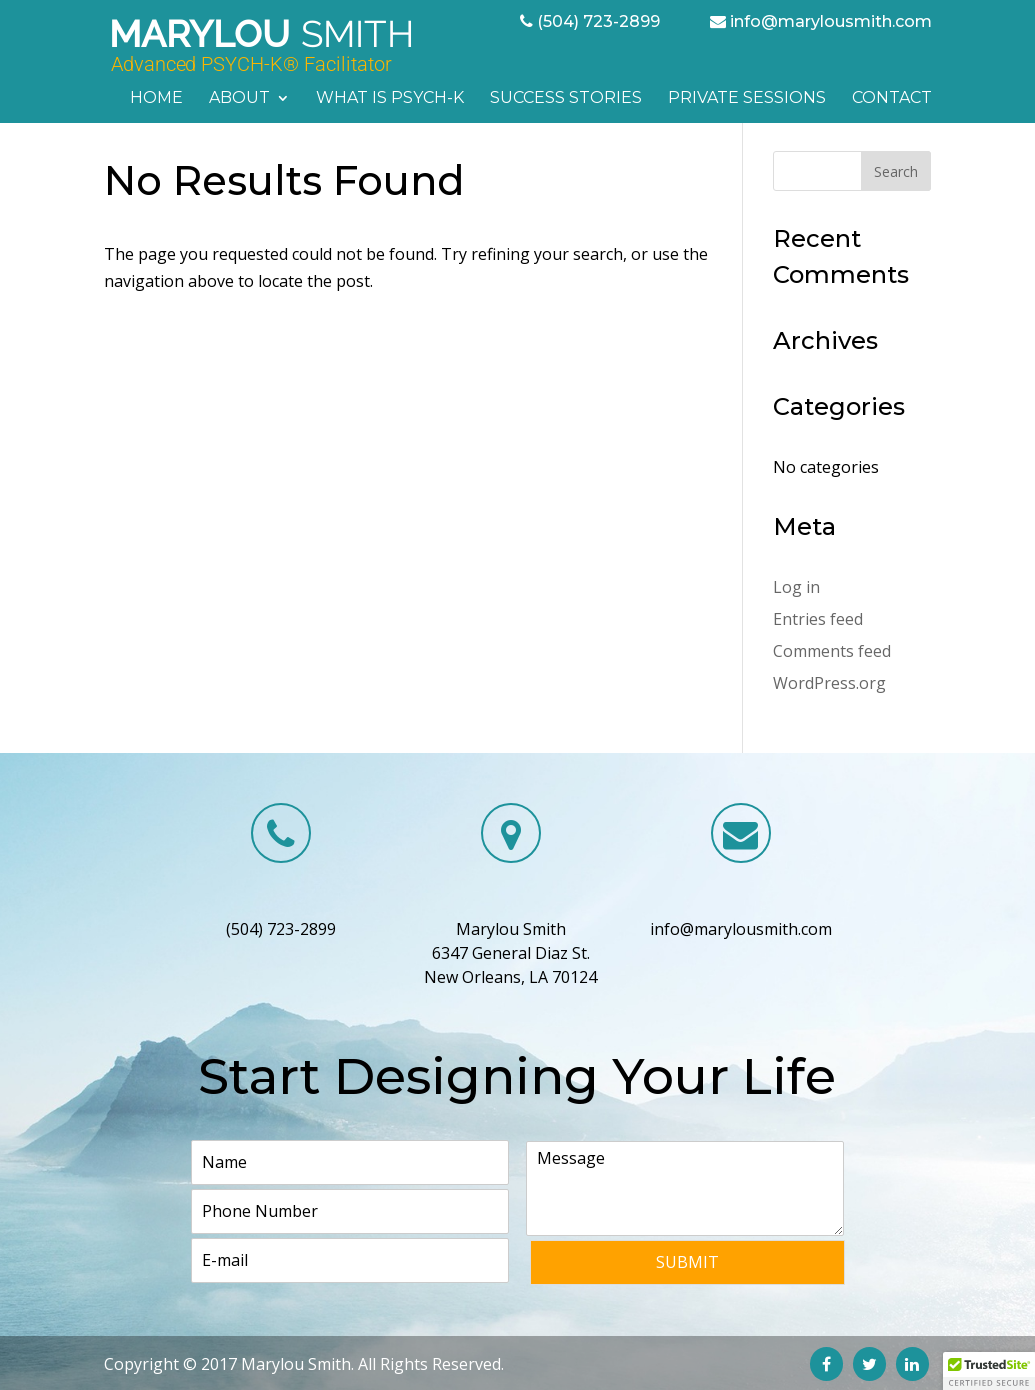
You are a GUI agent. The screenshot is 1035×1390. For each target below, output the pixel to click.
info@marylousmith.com (831, 21)
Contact (892, 99)
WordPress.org (829, 683)
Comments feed (832, 651)
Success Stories (566, 99)
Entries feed (818, 619)
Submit (687, 1262)
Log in (796, 587)
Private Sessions (747, 99)
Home (156, 99)
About (239, 99)
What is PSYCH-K (390, 99)
